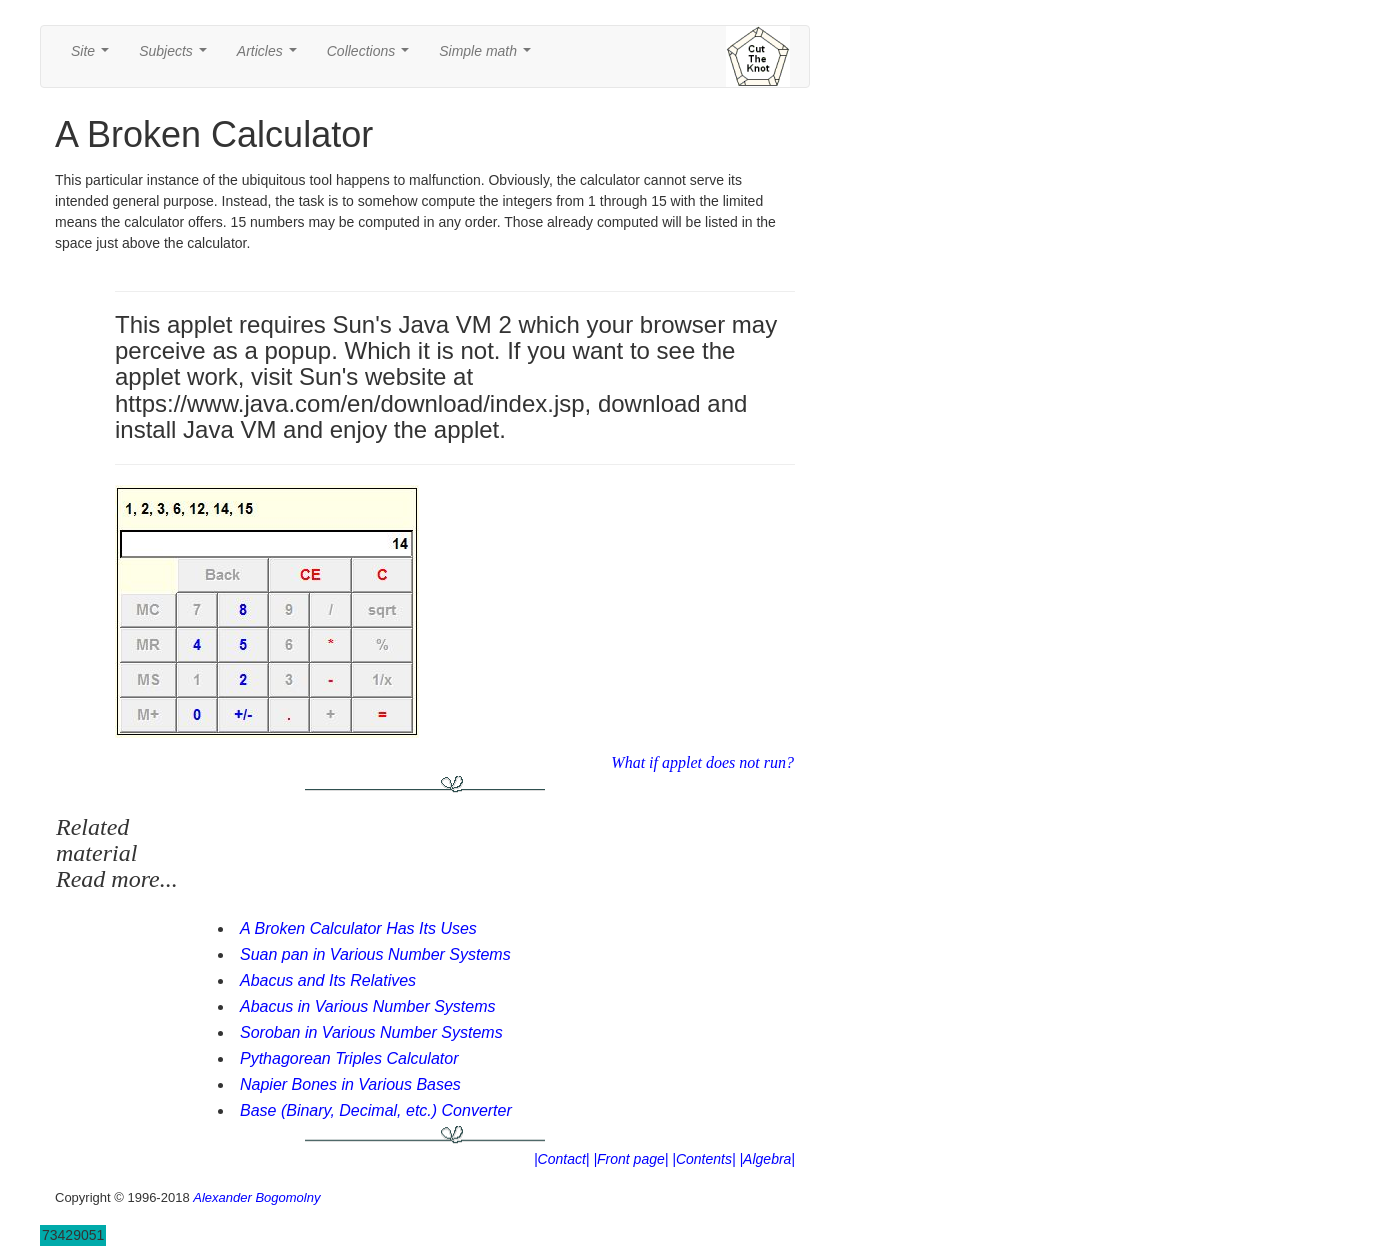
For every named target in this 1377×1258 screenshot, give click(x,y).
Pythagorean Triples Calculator (349, 1058)
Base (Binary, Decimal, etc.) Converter (376, 1110)
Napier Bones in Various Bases (350, 1084)
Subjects (176, 56)
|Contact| (562, 1159)
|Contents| (703, 1159)
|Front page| (630, 1159)
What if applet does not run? (702, 762)
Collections (372, 56)
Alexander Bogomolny (256, 1197)
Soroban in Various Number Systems (371, 1032)
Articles (271, 56)
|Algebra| (767, 1159)
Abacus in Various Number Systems (368, 1006)
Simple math (488, 56)
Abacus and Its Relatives (328, 980)
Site (94, 56)
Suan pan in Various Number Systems (375, 954)
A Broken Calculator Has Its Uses (358, 928)
